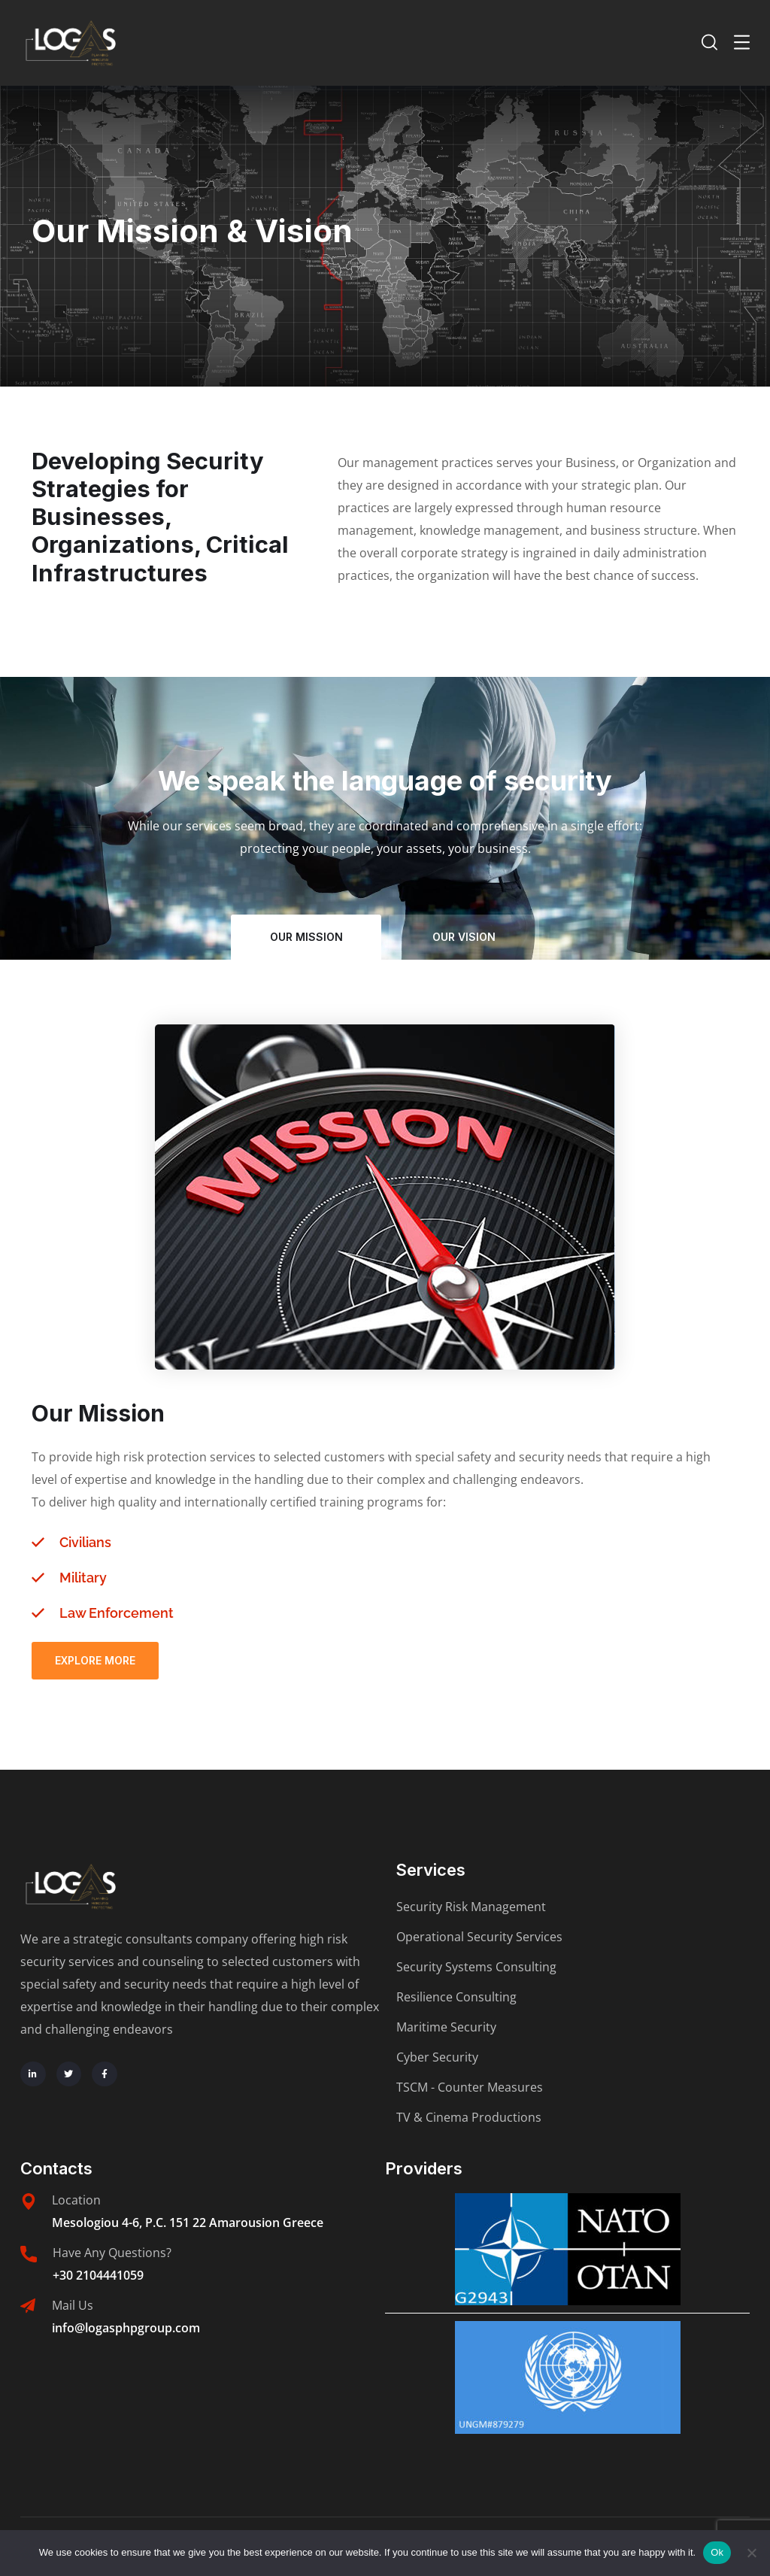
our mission (306, 936)
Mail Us (72, 2305)
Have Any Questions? (112, 2252)
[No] (751, 2552)
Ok (717, 2552)
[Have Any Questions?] (28, 2254)
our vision (464, 936)
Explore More (95, 1660)
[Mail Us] (27, 2306)
